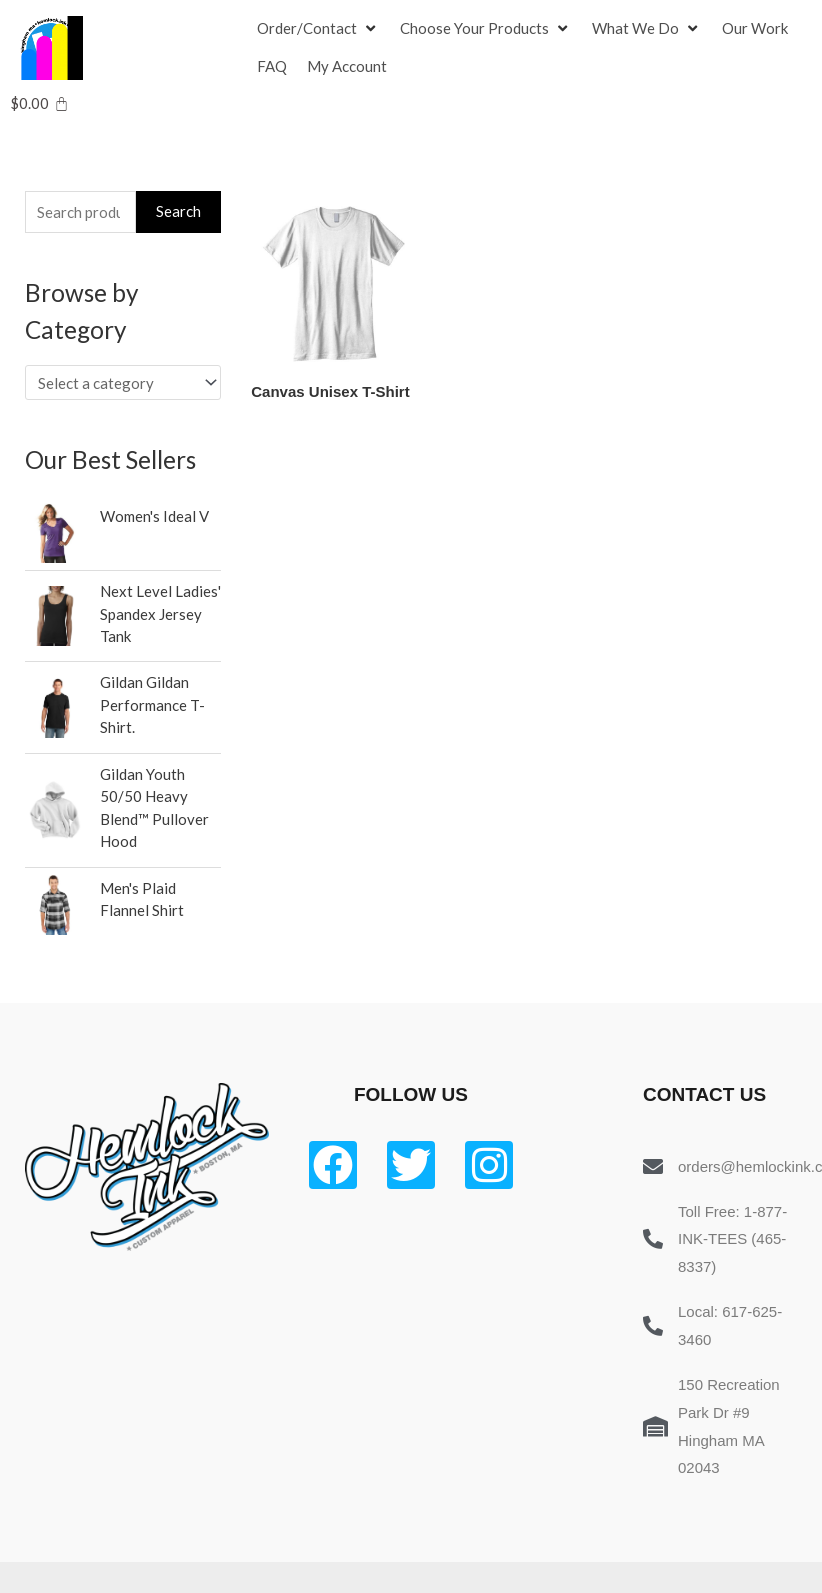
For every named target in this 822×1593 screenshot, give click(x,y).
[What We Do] (647, 29)
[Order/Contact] (318, 29)
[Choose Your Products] (486, 29)
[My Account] (347, 67)
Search (178, 211)
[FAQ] (272, 67)
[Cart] (39, 103)
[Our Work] (755, 29)
